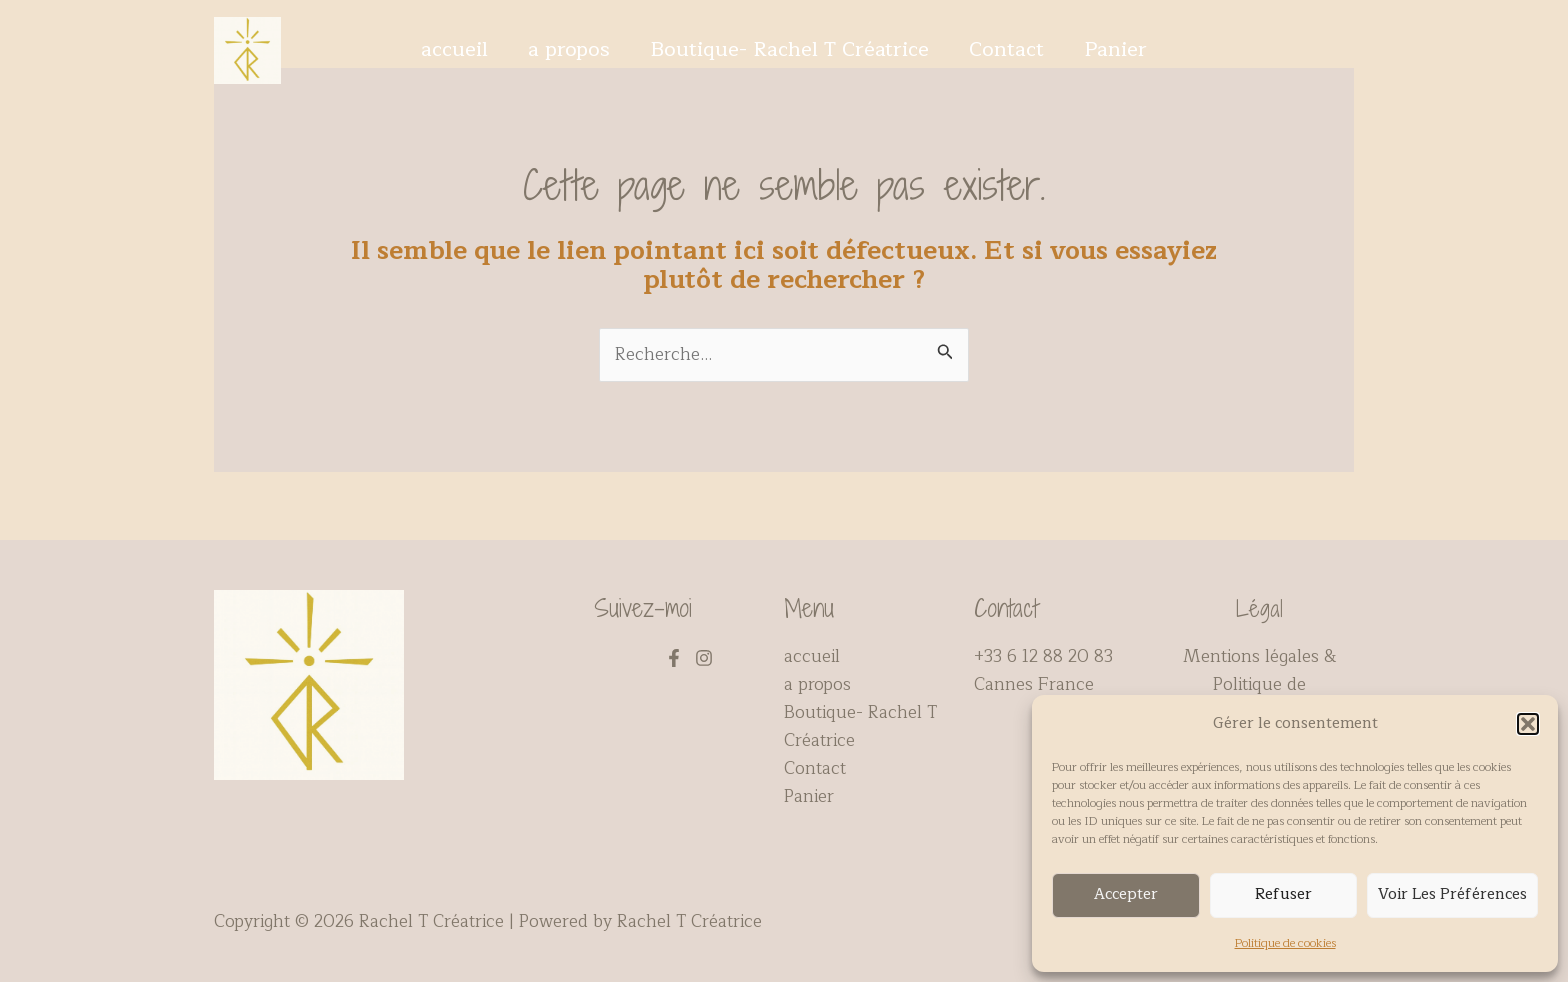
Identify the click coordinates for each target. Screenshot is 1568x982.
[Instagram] (704, 658)
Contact (1006, 50)
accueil (454, 50)
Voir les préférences (1452, 894)
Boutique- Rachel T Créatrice (789, 50)
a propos (569, 50)
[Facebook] (674, 658)
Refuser (1283, 894)
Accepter (1126, 894)
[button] (1528, 724)
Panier (1115, 50)
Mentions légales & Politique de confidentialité (1259, 684)
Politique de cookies (1285, 943)
